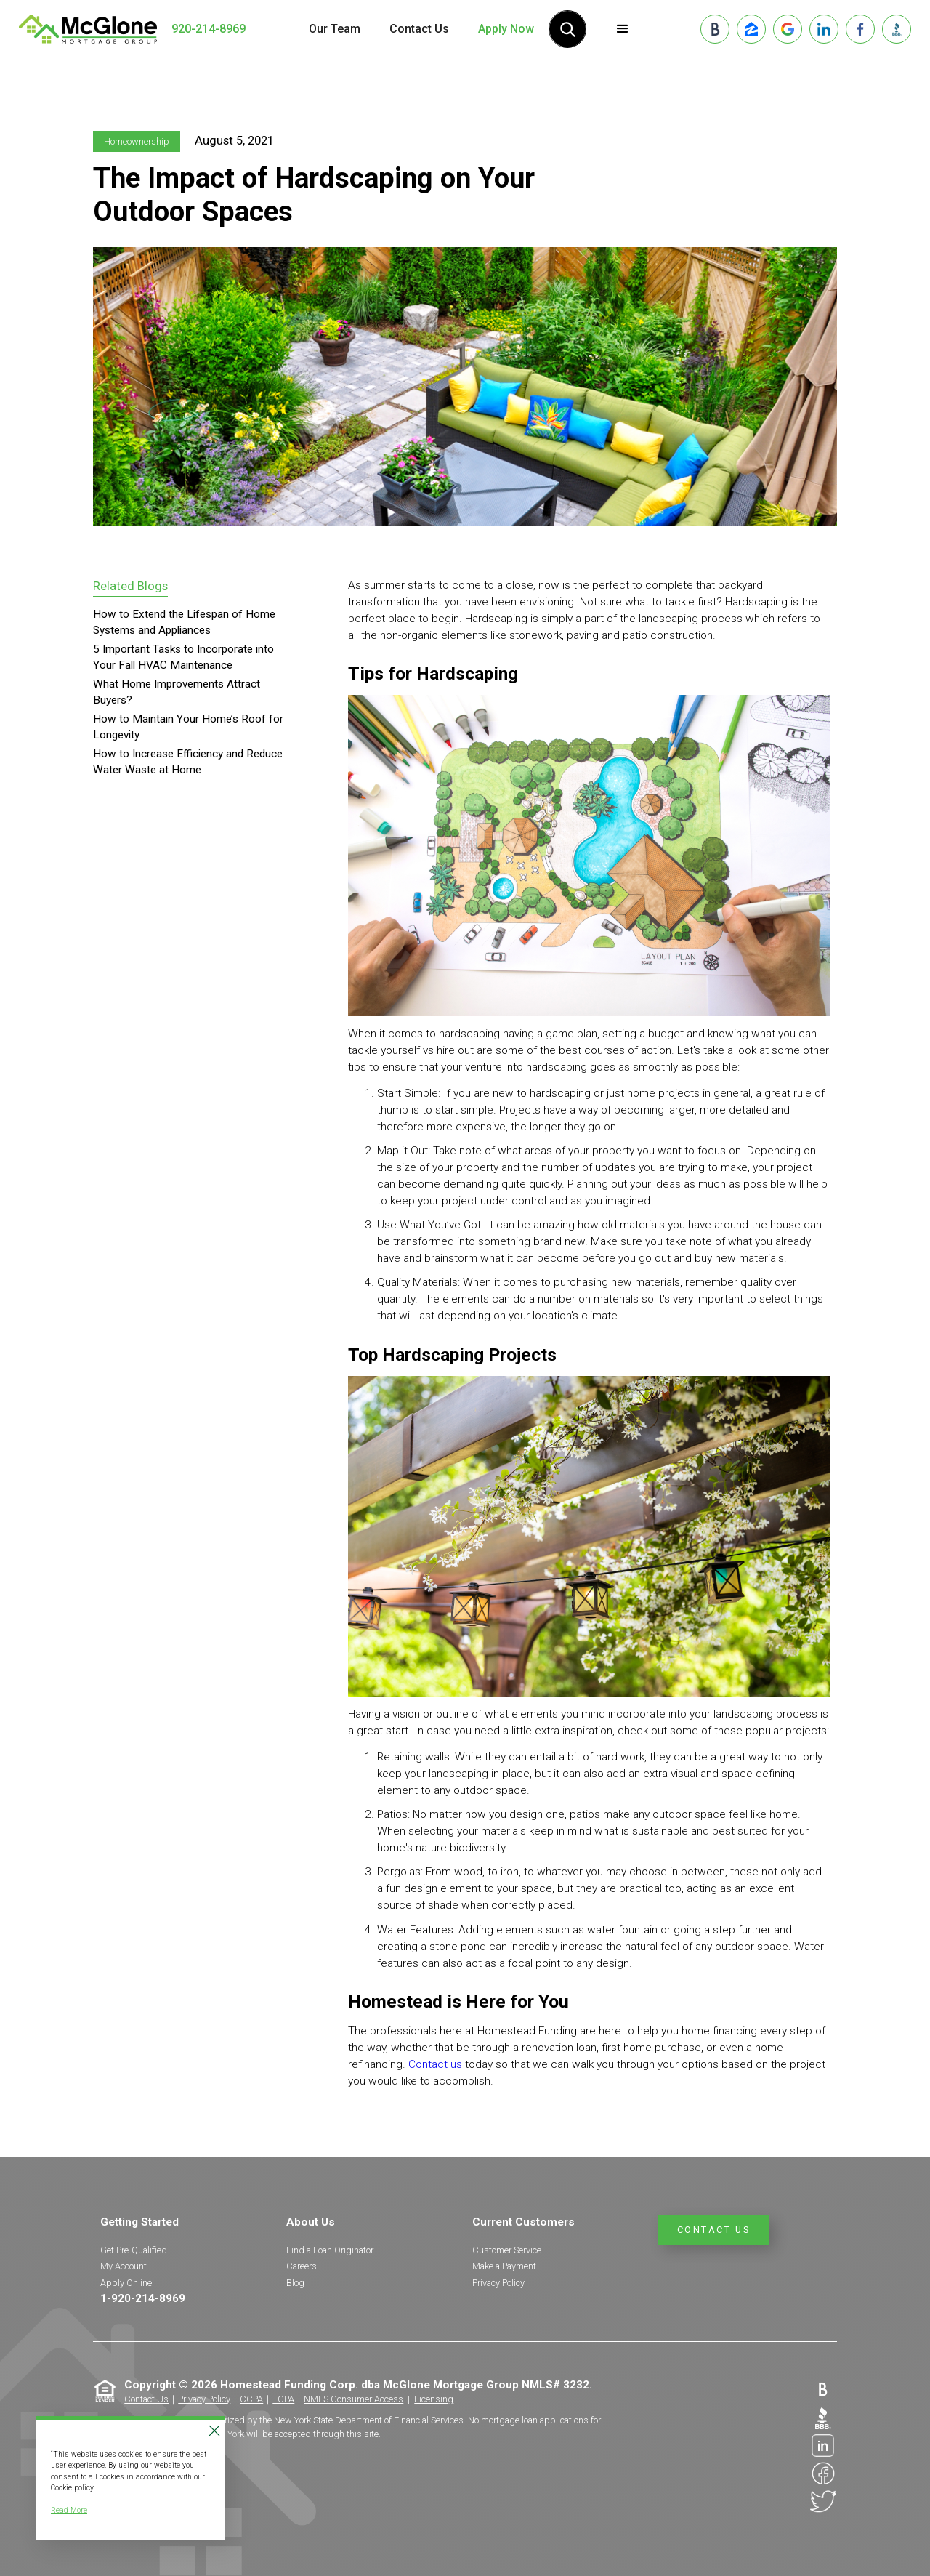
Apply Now (506, 29)
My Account (123, 2266)
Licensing (433, 2399)
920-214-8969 (208, 29)
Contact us (435, 2064)
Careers (301, 2266)
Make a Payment (504, 2266)
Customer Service (506, 2250)
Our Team (334, 29)
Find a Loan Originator (329, 2250)
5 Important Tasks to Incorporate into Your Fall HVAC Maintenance (183, 657)
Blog (295, 2282)
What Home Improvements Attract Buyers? (176, 692)
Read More (69, 2510)
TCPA (283, 2399)
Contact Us (419, 29)
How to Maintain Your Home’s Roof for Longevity (188, 726)
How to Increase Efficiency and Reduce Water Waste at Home (188, 761)
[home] (88, 29)
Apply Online (126, 2282)
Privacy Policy (498, 2282)
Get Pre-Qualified (133, 2250)
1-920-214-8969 (142, 2298)
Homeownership (136, 141)
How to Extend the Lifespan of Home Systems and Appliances (184, 622)
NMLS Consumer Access (353, 2399)
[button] (622, 29)
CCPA (251, 2399)
